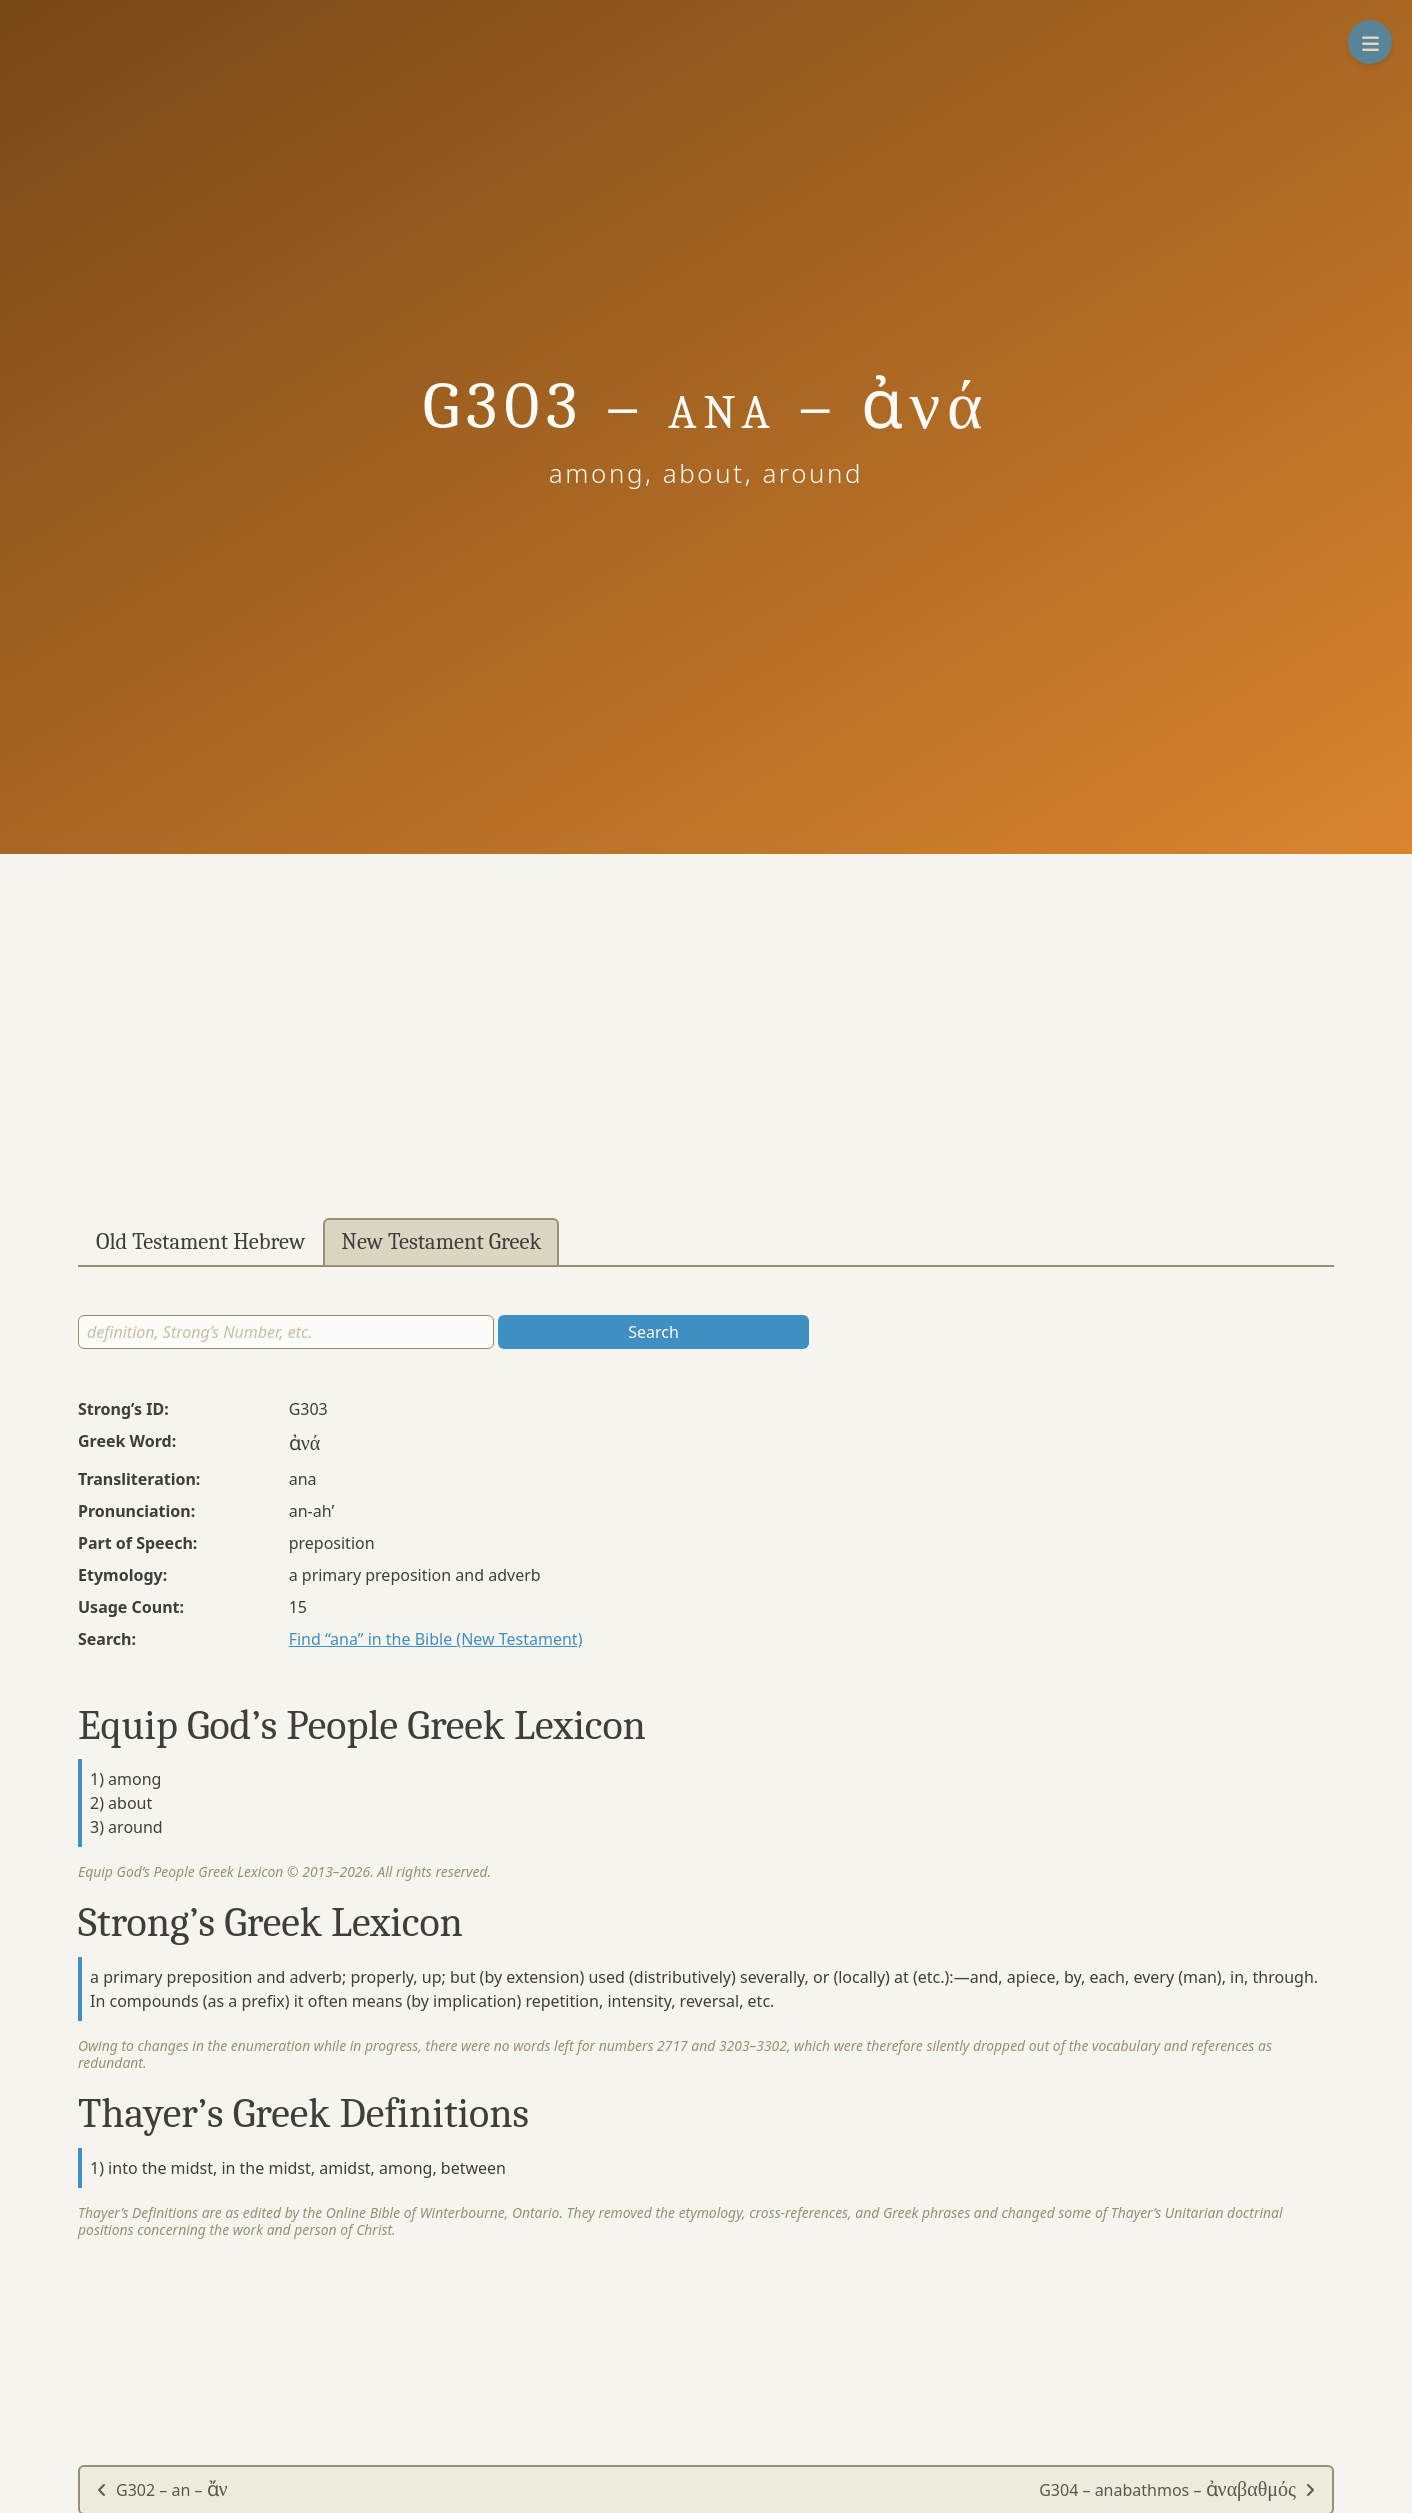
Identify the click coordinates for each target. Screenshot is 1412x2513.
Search (653, 1332)
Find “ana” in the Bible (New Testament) (436, 1639)
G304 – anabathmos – (1177, 2489)
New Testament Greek (441, 1242)
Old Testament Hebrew (200, 1242)
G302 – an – (162, 2489)
